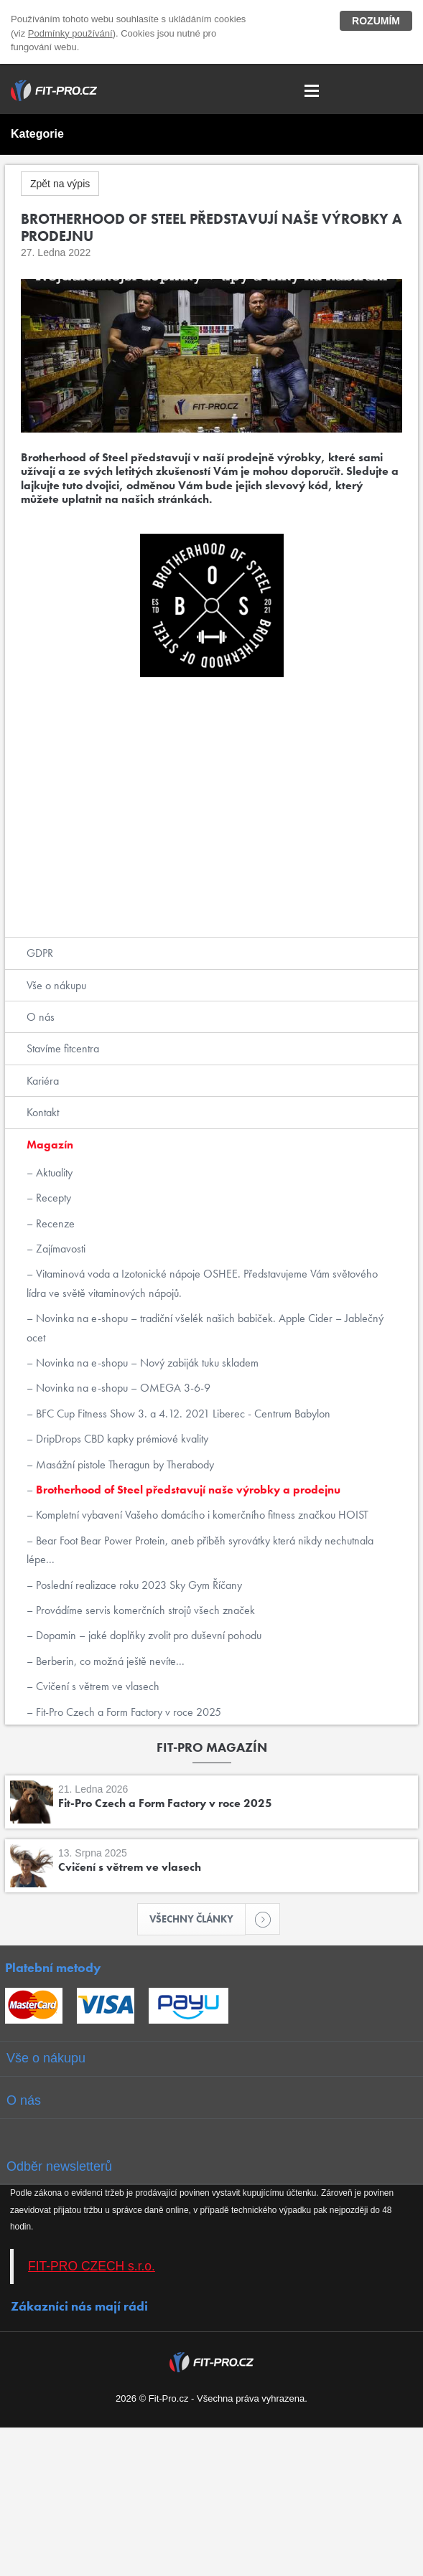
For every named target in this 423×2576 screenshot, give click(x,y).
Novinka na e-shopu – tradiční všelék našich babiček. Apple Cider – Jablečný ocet (205, 1327)
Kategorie (37, 134)
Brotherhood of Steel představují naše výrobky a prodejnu (186, 1489)
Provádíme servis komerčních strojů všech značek (144, 1610)
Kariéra (43, 1080)
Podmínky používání (70, 33)
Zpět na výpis (60, 183)
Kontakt (43, 1112)
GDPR (40, 953)
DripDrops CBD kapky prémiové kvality (120, 1438)
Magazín (50, 1144)
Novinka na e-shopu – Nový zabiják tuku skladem (146, 1362)
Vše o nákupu (56, 985)
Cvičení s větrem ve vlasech (96, 1686)
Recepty (52, 1197)
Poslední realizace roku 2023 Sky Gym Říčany (137, 1585)
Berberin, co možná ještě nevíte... (109, 1661)
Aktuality (53, 1172)
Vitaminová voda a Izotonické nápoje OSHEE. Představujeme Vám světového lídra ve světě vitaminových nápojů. (202, 1283)
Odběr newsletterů (59, 2166)
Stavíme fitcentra (63, 1048)
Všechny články (197, 1919)
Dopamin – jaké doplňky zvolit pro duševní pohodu (147, 1635)
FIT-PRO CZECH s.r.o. (91, 2266)
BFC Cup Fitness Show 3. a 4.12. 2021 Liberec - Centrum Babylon (181, 1413)
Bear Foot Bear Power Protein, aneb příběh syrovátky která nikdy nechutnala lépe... (200, 1550)
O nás (41, 1016)
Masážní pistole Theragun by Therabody (123, 1464)
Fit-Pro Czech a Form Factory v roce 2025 (127, 1711)
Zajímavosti (59, 1248)
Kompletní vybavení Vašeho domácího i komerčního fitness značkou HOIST (200, 1514)
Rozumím (376, 21)
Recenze (54, 1223)
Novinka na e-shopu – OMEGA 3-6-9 (121, 1387)
